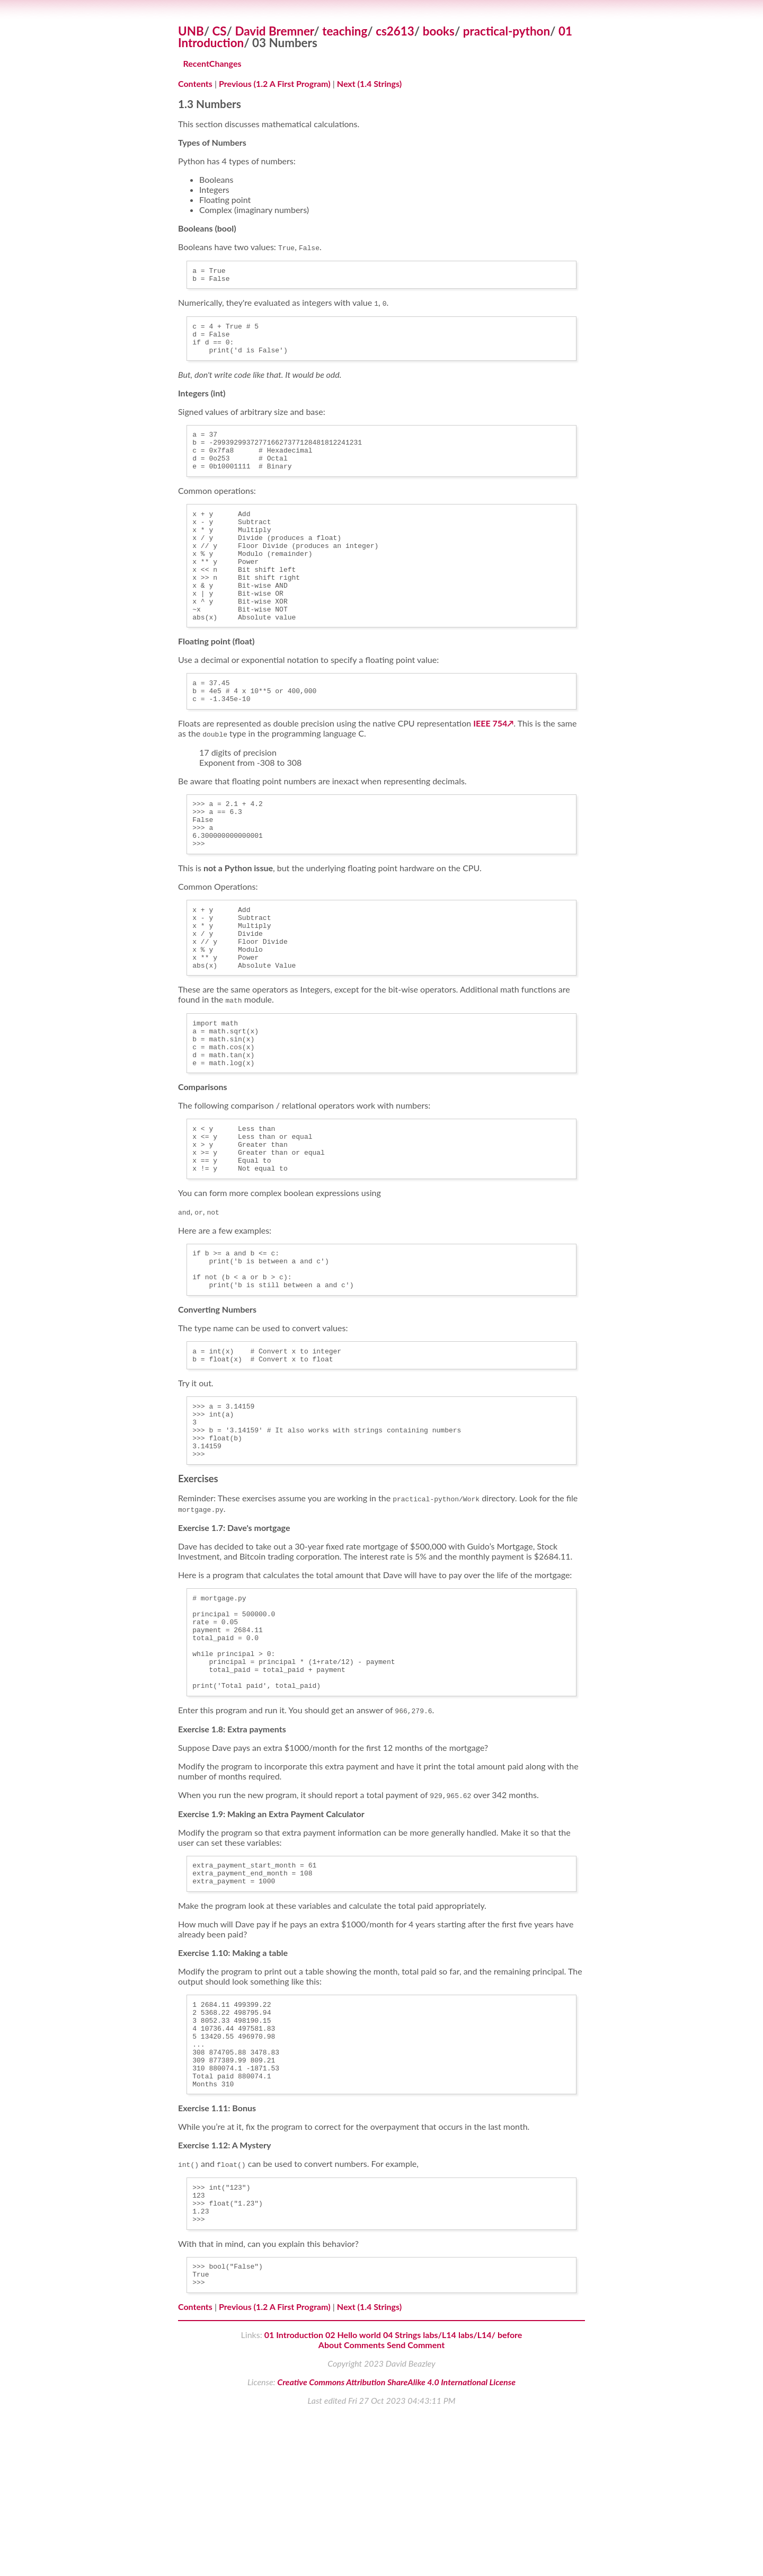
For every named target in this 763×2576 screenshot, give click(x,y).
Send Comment (416, 2507)
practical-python (506, 31)
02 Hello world (353, 2497)
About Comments (351, 2507)
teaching (344, 31)
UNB (191, 31)
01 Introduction (293, 2497)
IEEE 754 (490, 768)
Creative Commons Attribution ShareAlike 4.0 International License (396, 2544)
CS (219, 31)
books (439, 31)
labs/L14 (439, 2497)
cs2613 (395, 31)
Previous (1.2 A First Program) (275, 83)
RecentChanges (212, 63)
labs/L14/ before (490, 2497)
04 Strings (402, 2497)
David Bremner (274, 31)
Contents (195, 83)
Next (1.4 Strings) (369, 83)
